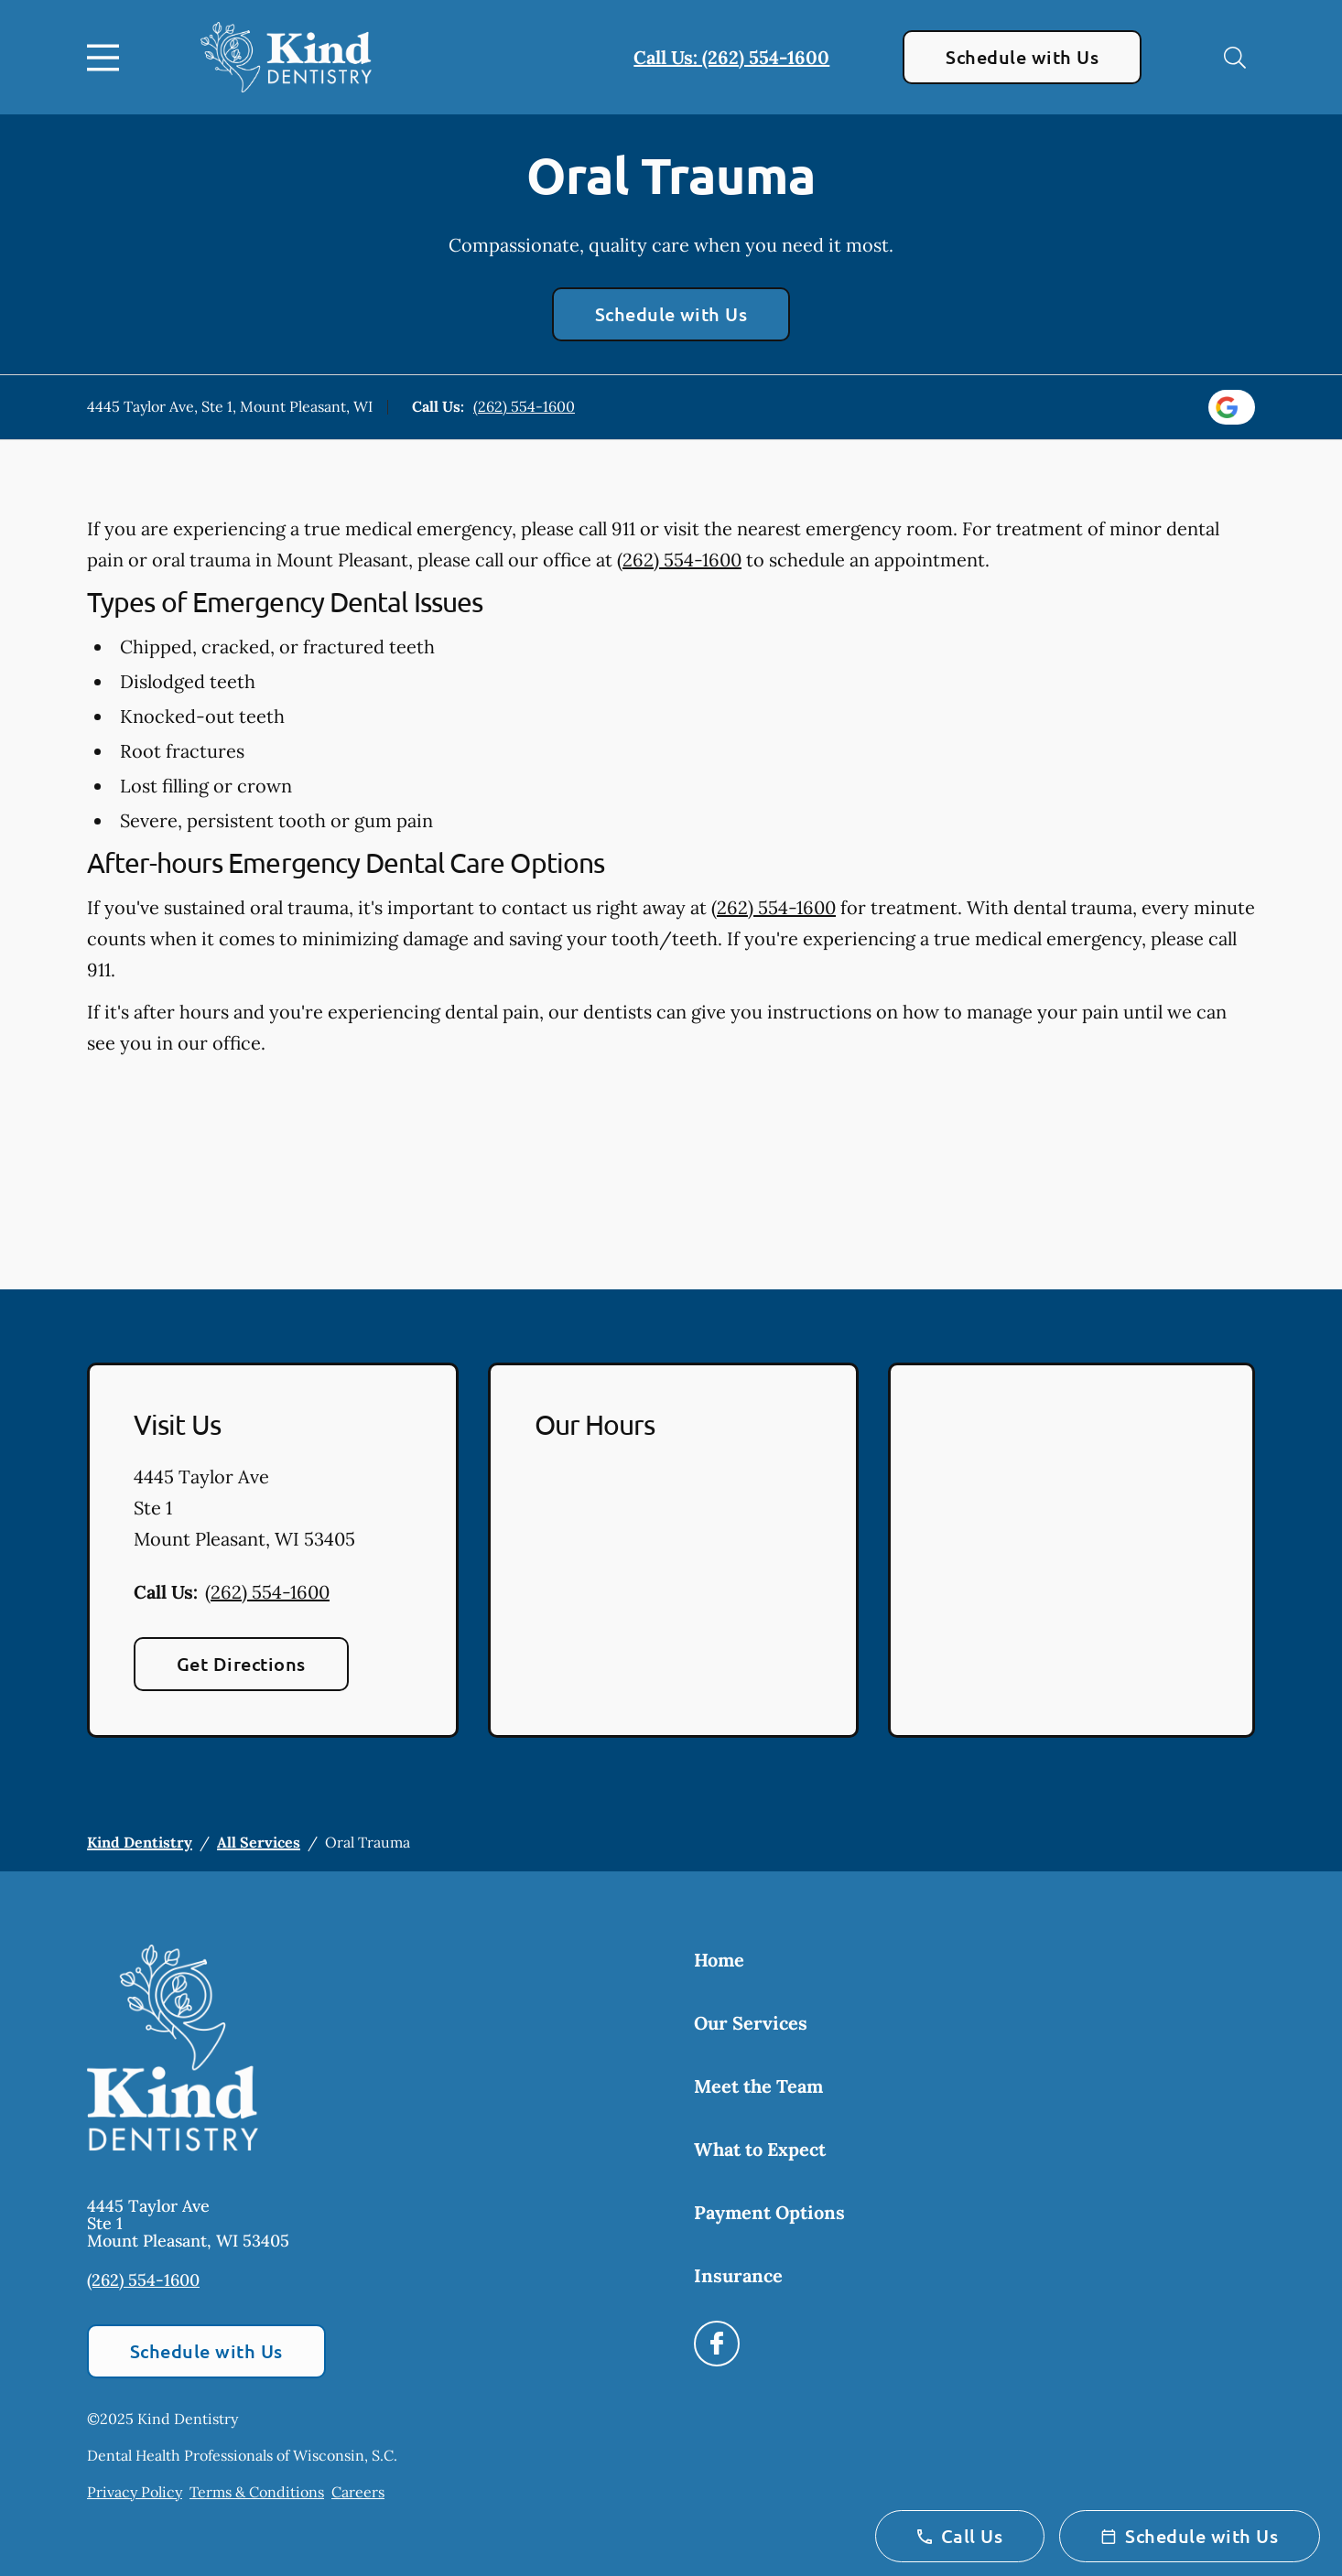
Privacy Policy (134, 2492)
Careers (357, 2492)
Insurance (738, 2275)
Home (719, 1959)
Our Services (750, 2022)
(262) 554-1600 (524, 406)
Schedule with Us (1022, 57)
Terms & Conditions (256, 2492)
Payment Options (769, 2212)
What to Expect (760, 2149)
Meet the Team (758, 2086)
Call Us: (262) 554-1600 (731, 57)
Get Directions (241, 1664)
